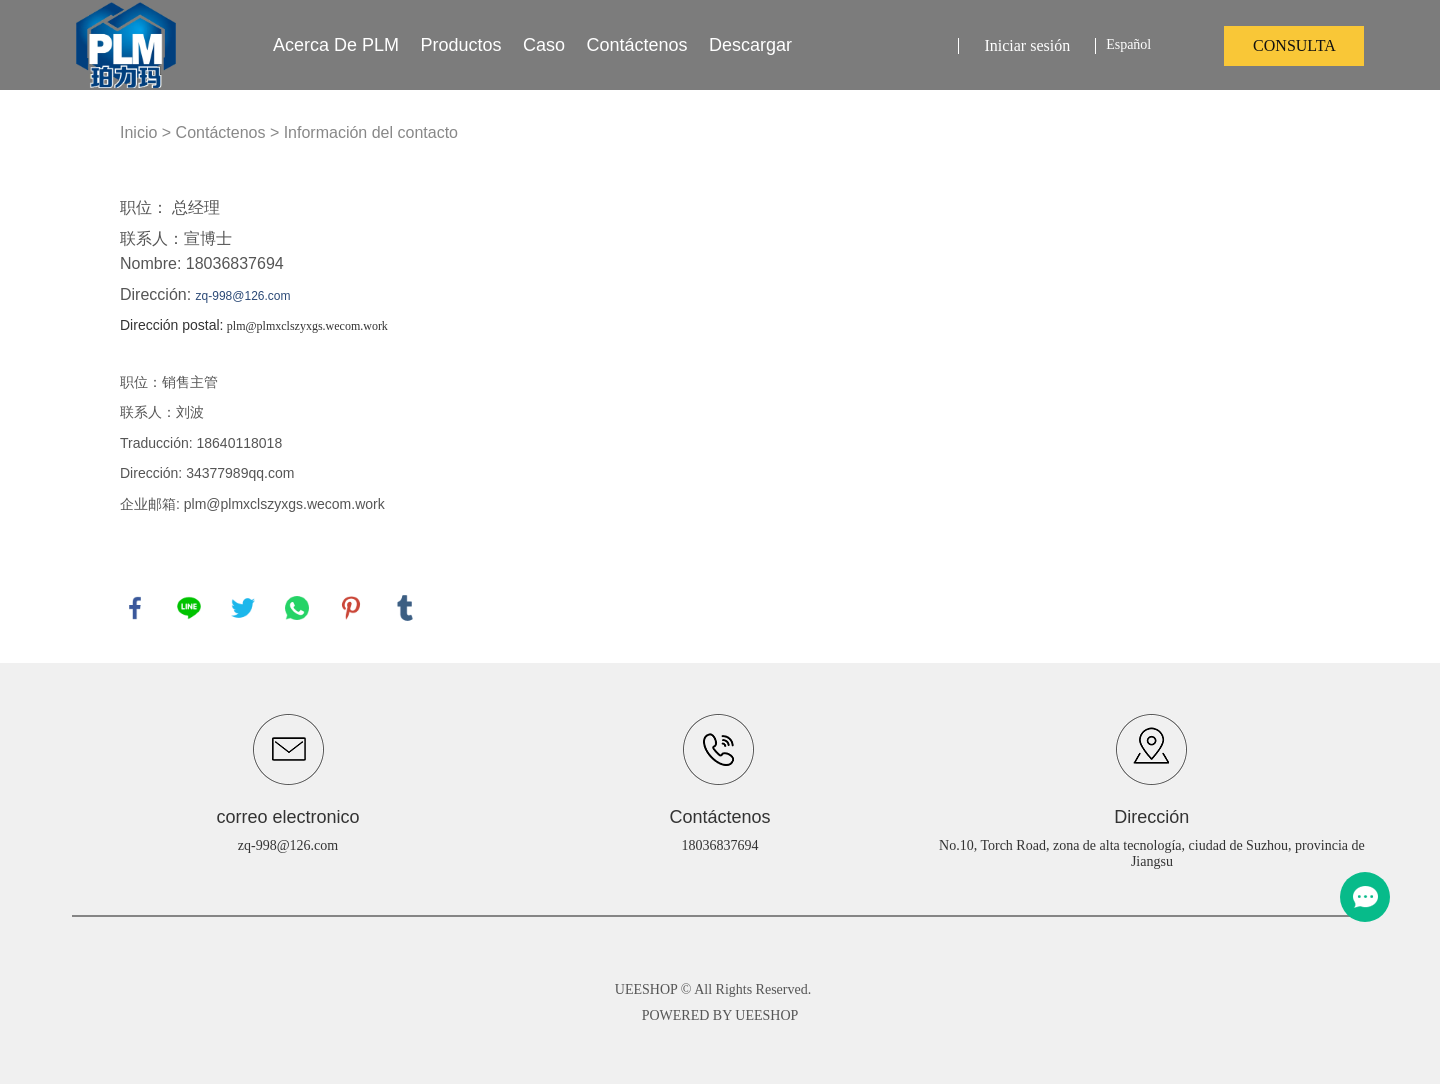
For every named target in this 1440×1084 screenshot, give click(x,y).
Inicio (138, 132)
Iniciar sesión (1027, 46)
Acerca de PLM (336, 45)
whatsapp (297, 608)
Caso (544, 45)
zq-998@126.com (288, 845)
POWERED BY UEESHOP (720, 1015)
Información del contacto (371, 132)
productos (461, 45)
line (189, 608)
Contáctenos (636, 45)
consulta (1294, 45)
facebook (135, 608)
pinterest (351, 608)
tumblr (405, 608)
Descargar (750, 45)
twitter (243, 608)
